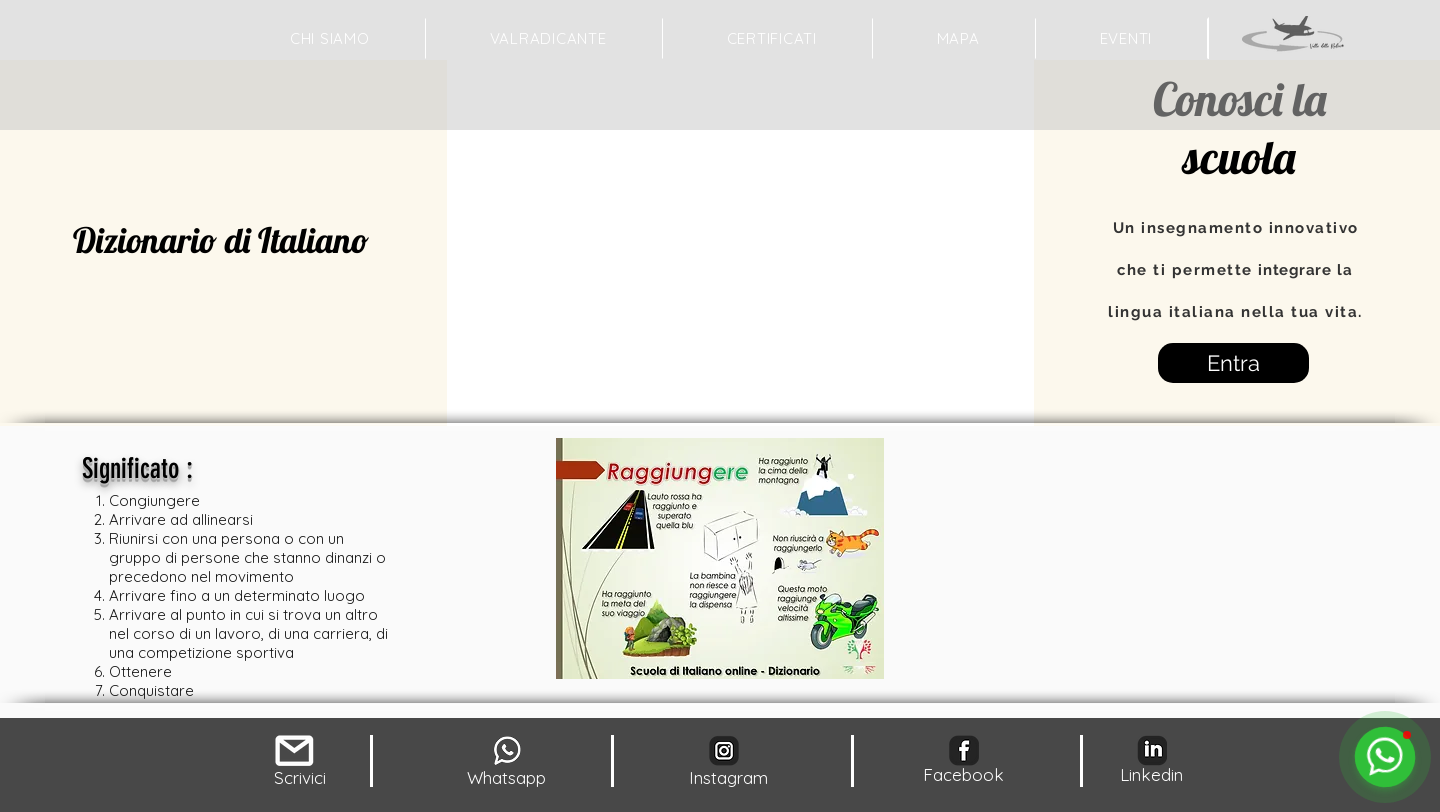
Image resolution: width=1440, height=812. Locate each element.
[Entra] (1233, 363)
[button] (958, 38)
